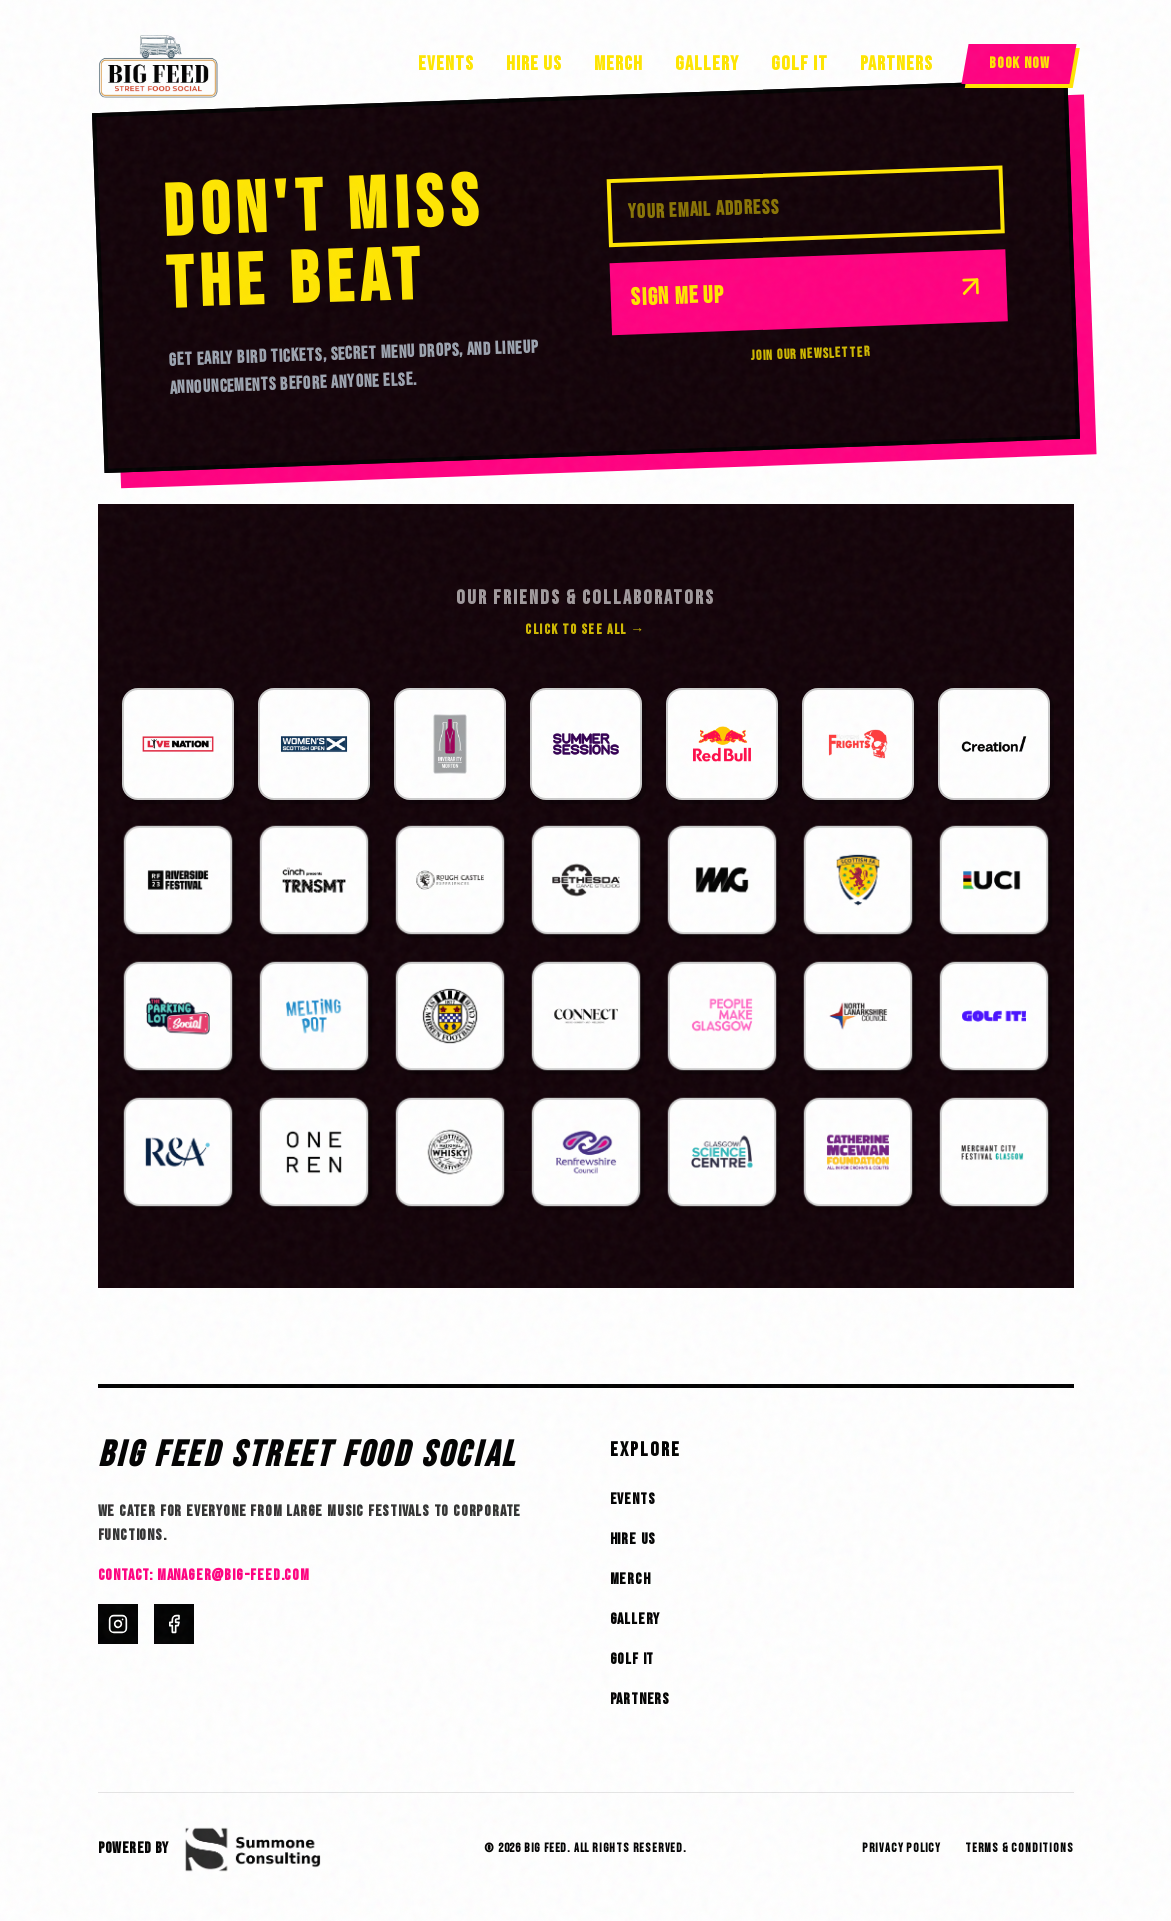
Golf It (799, 64)
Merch (618, 64)
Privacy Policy (901, 1848)
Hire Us (534, 64)
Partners (896, 64)
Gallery (707, 64)
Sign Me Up (808, 291)
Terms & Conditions (1019, 1848)
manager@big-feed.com (233, 1575)
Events (446, 64)
